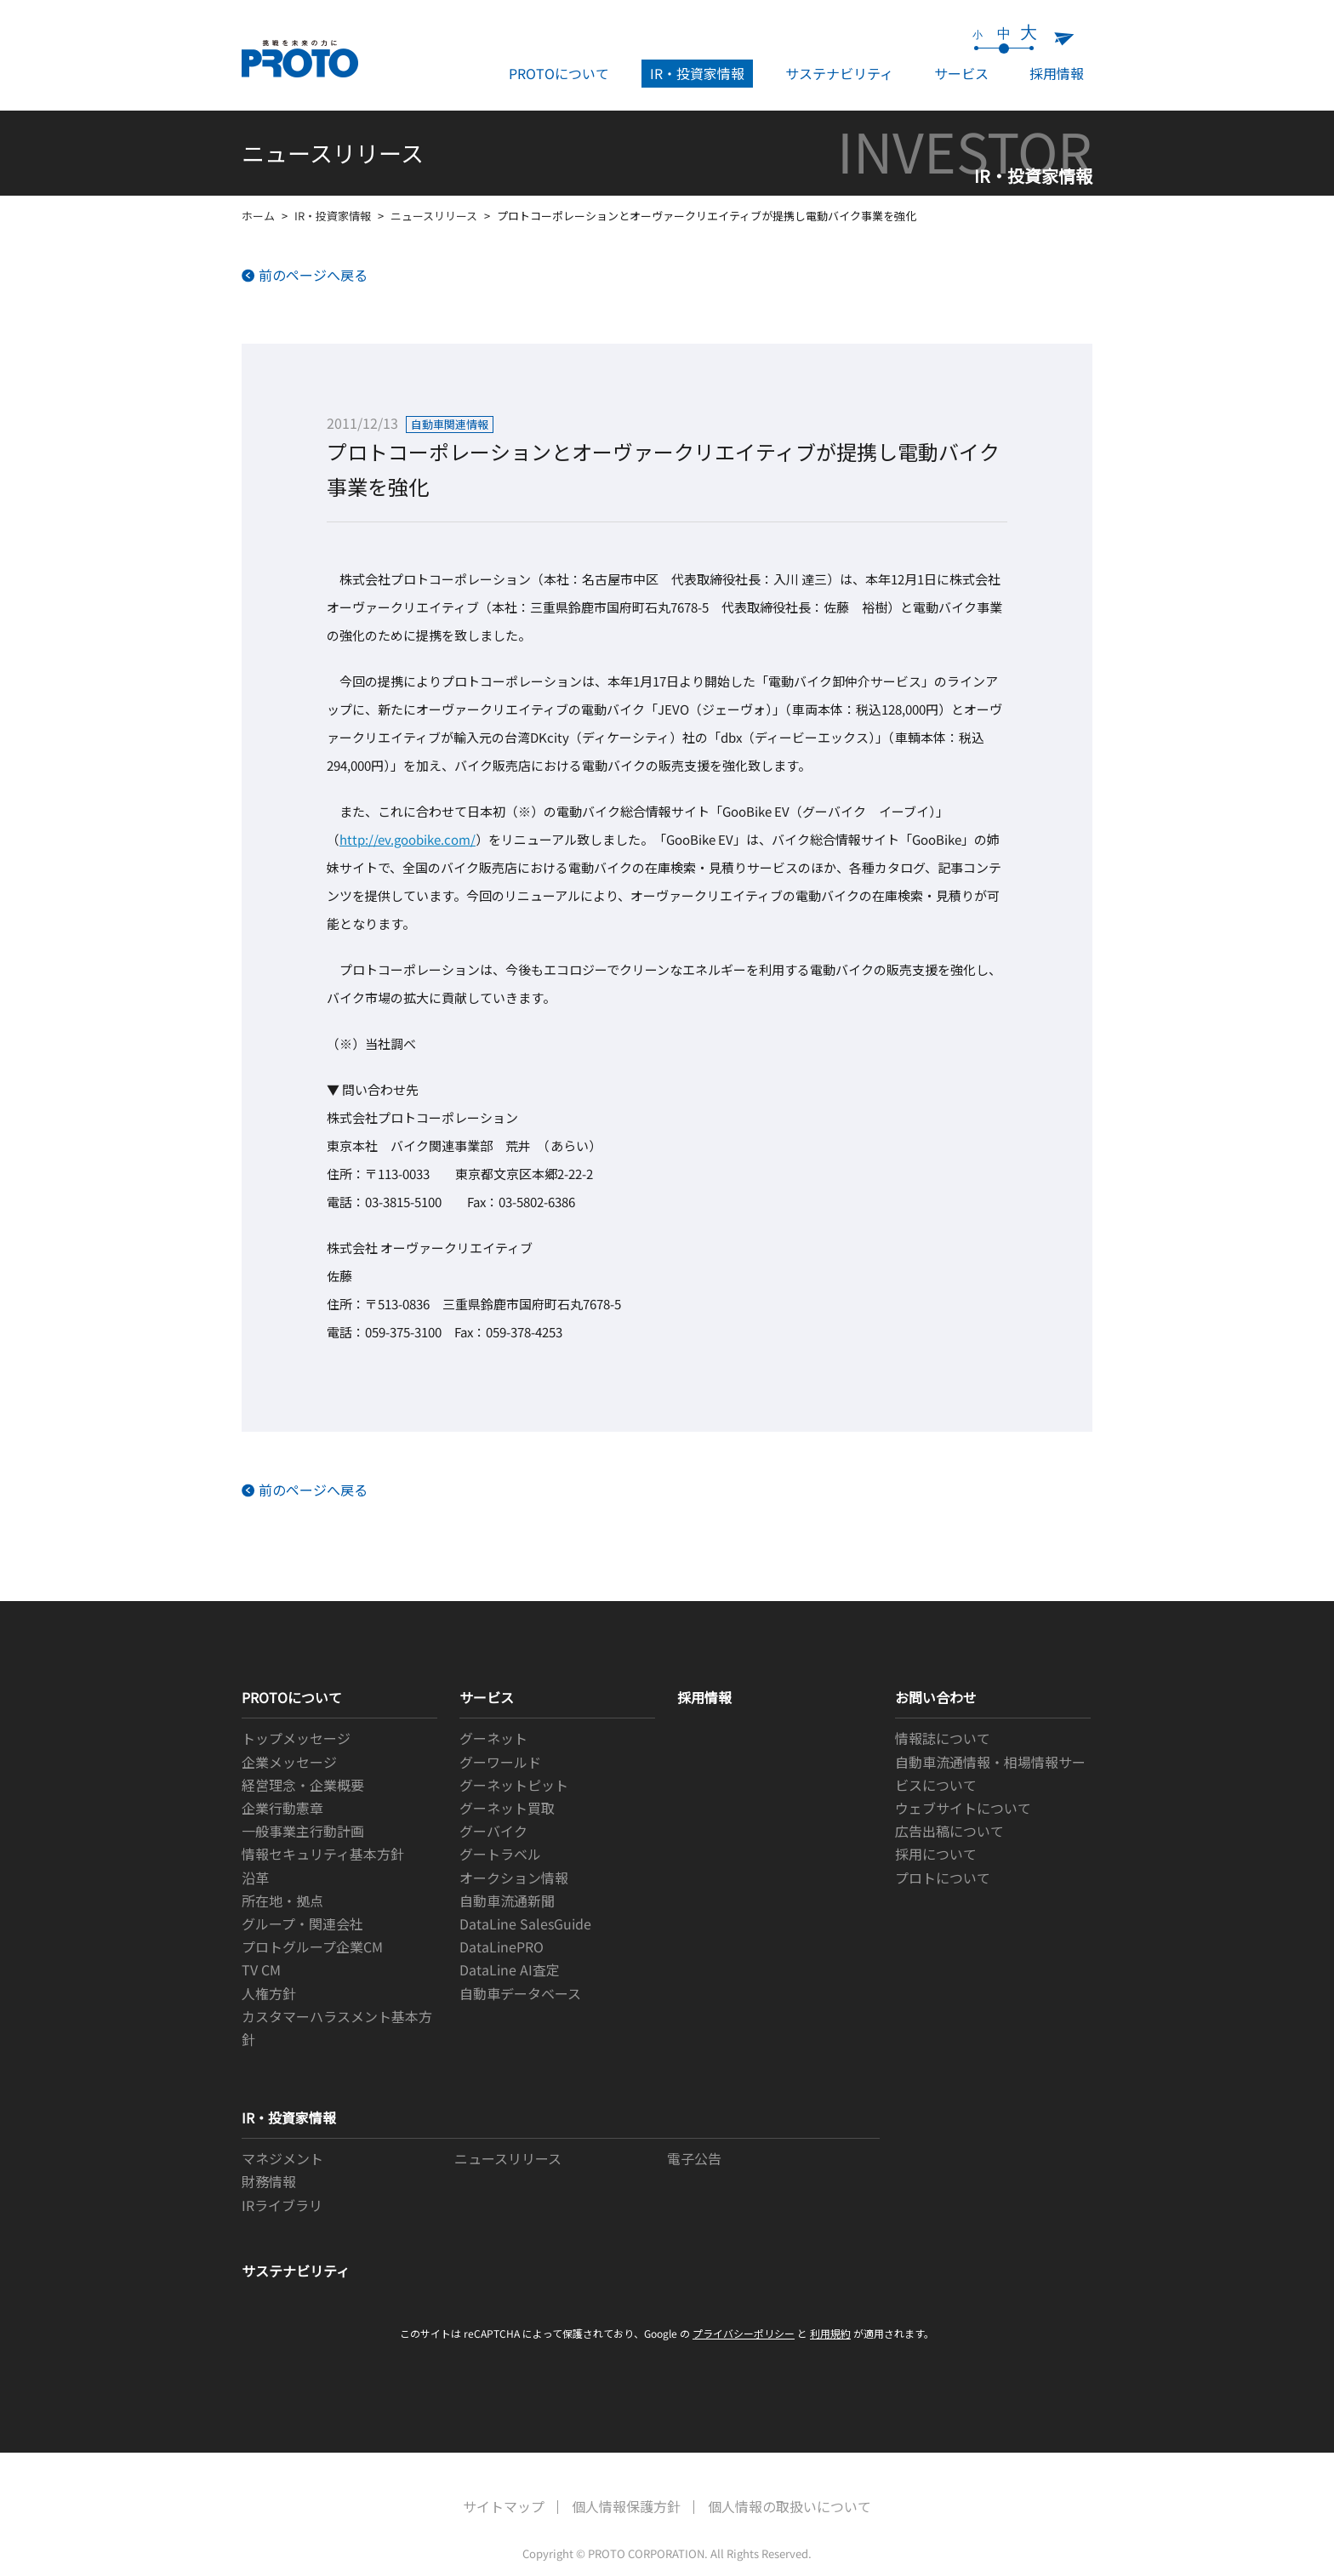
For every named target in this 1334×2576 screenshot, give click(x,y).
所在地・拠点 (282, 1900)
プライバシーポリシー (744, 2333)
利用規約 (830, 2333)
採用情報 (1056, 73)
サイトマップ (503, 2506)
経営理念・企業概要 (303, 1785)
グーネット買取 (507, 1808)
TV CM (261, 1969)
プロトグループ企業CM (312, 1946)
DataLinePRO (501, 1946)
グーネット (493, 1738)
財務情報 (269, 2181)
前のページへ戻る (313, 275)
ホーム (258, 216)
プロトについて (942, 1877)
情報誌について (942, 1738)
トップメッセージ (296, 1738)
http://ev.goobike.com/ (407, 839)
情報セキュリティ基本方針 (323, 1854)
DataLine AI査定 (509, 1969)
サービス (961, 73)
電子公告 (694, 2158)
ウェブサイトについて (963, 1808)
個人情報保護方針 (626, 2506)
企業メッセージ (289, 1762)
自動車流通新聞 (507, 1900)
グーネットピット (513, 1785)
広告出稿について (949, 1831)
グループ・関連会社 (302, 1923)
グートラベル (500, 1854)
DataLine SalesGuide (525, 1923)
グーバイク (493, 1831)
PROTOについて (559, 73)
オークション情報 (513, 1877)
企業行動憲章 (282, 1808)
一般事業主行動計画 (303, 1831)
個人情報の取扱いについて (789, 2506)
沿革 (255, 1877)
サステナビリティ (839, 73)
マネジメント (282, 2158)
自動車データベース (520, 1993)
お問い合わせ (936, 1697)
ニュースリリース (434, 216)
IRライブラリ (282, 2205)
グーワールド (500, 1762)
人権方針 (269, 1993)
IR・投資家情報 (697, 73)
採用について (936, 1854)
